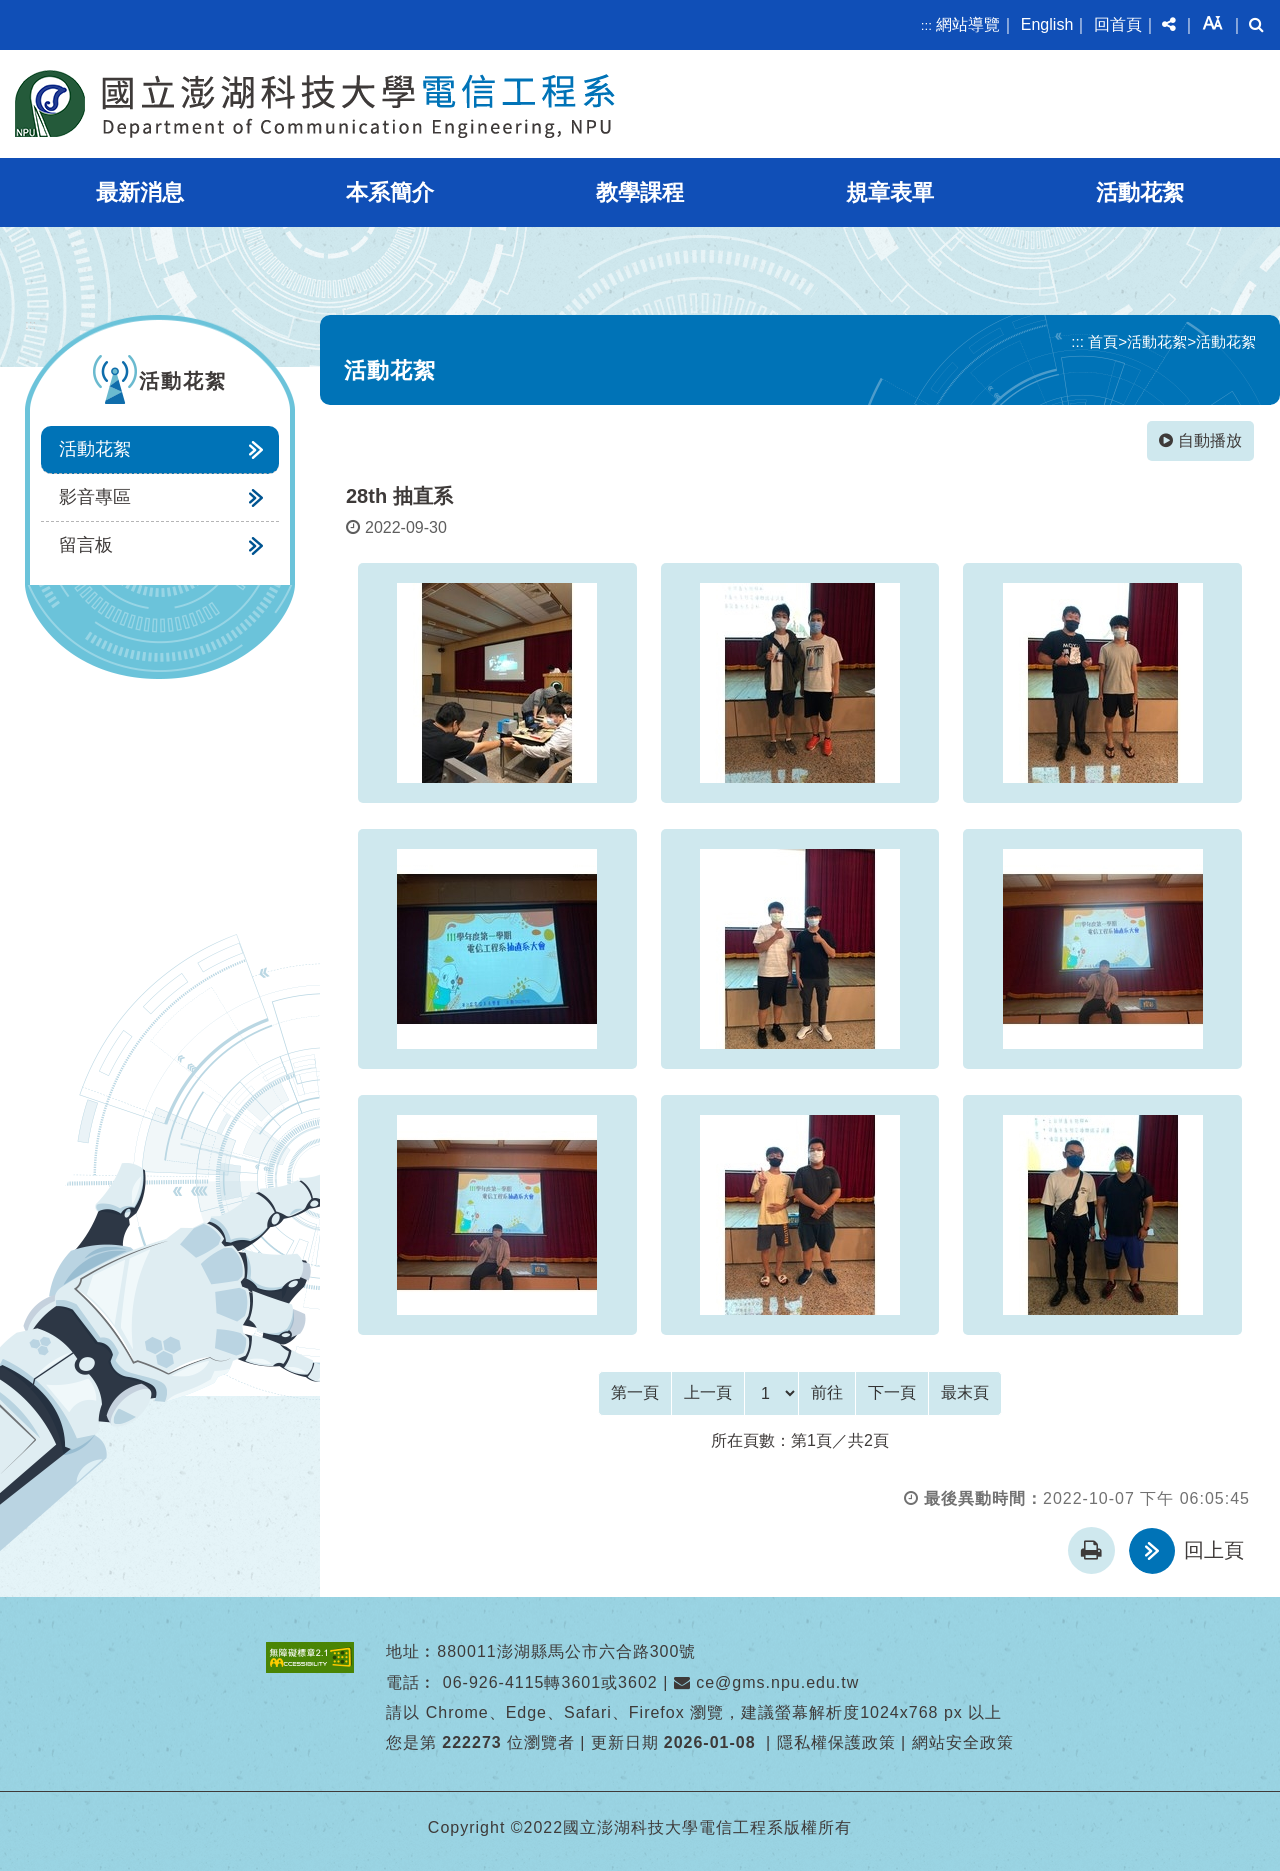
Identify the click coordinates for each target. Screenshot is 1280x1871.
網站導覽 (968, 24)
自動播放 (1200, 440)
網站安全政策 (963, 1742)
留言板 (86, 545)
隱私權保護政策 (836, 1742)
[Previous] (708, 1393)
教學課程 (640, 192)
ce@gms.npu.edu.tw (767, 1681)
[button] (1169, 25)
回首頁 (1118, 24)
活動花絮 (1140, 192)
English (1047, 24)
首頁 (1103, 341)
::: (926, 25)
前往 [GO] (827, 1392)
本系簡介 (390, 192)
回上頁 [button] (1214, 1550)
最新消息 (140, 192)
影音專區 (95, 497)
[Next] (892, 1393)
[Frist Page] (635, 1393)
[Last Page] (965, 1393)
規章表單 (890, 192)
